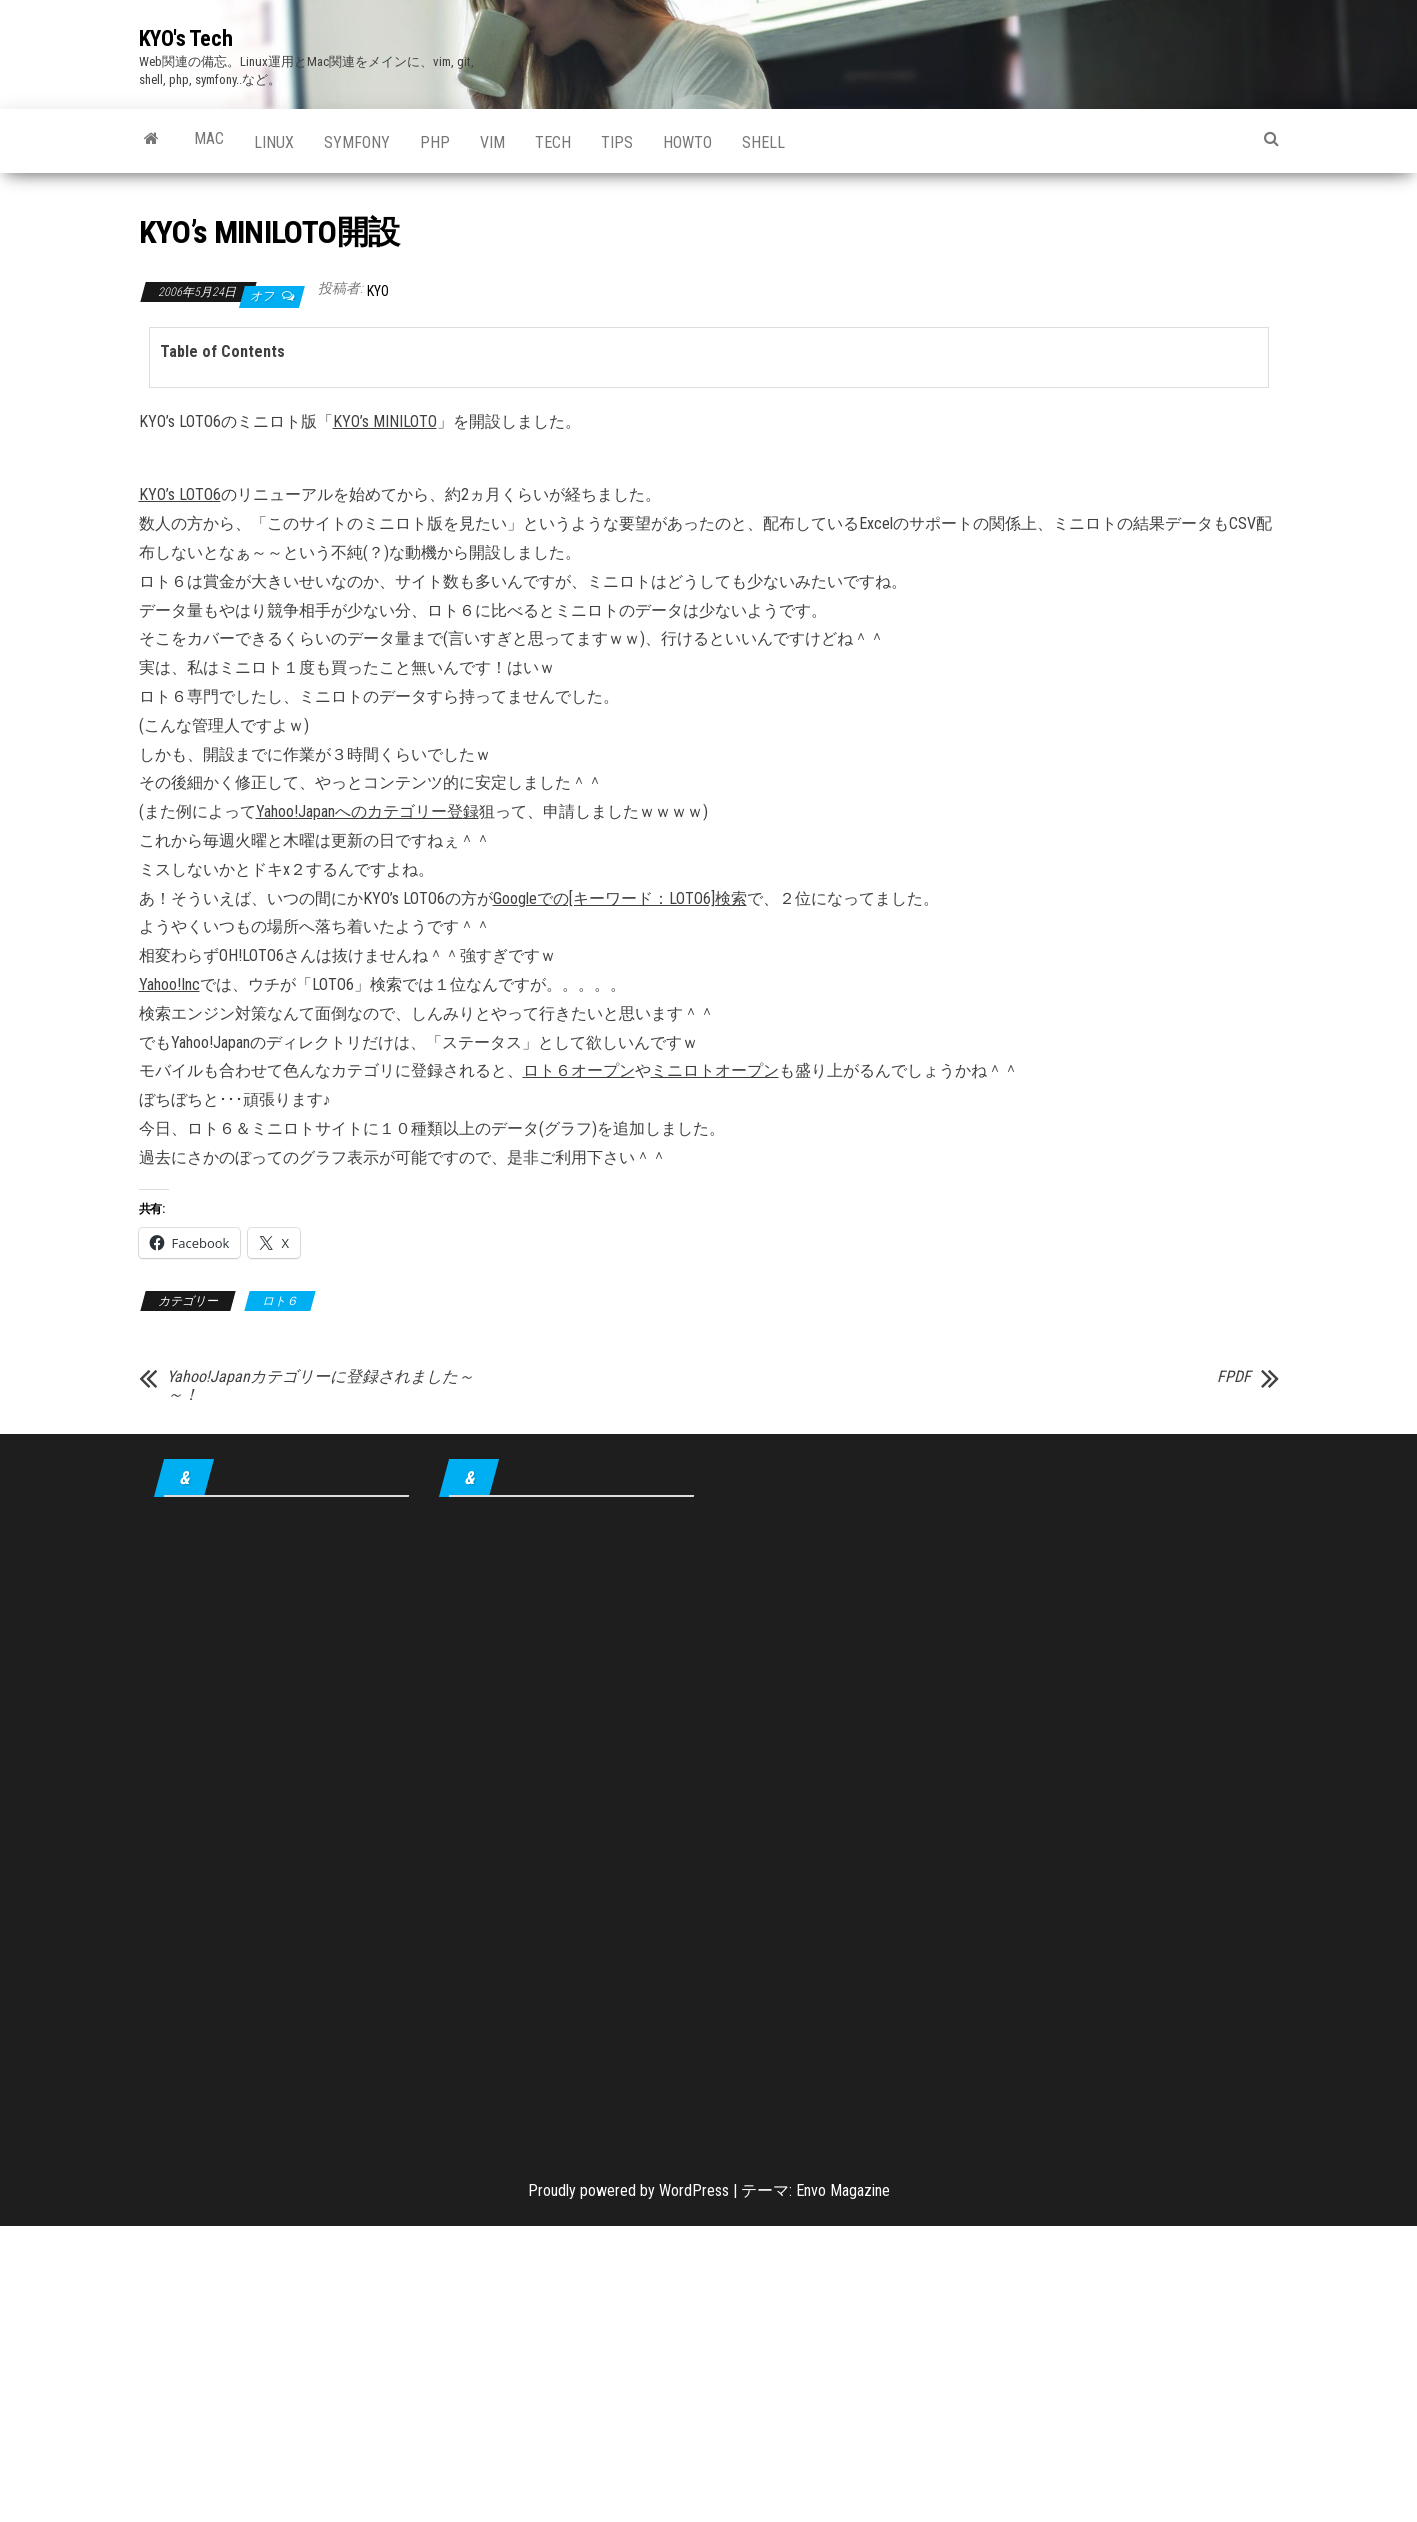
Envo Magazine (843, 2190)
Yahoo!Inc (169, 984)
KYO (378, 291)
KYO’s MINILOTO (385, 421)
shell (763, 142)
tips (617, 142)
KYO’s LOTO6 (180, 494)
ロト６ (280, 1301)
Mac (209, 138)
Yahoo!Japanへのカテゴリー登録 (367, 811)
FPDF (1234, 1377)
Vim (492, 142)
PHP (435, 142)
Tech (553, 142)
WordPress (694, 2190)
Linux (274, 142)
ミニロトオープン (715, 1070)
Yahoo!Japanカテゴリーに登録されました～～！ (320, 1386)
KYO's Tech (186, 38)
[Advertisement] (281, 1824)
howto (687, 142)
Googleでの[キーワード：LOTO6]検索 (620, 898)
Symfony (357, 142)
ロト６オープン (579, 1070)
